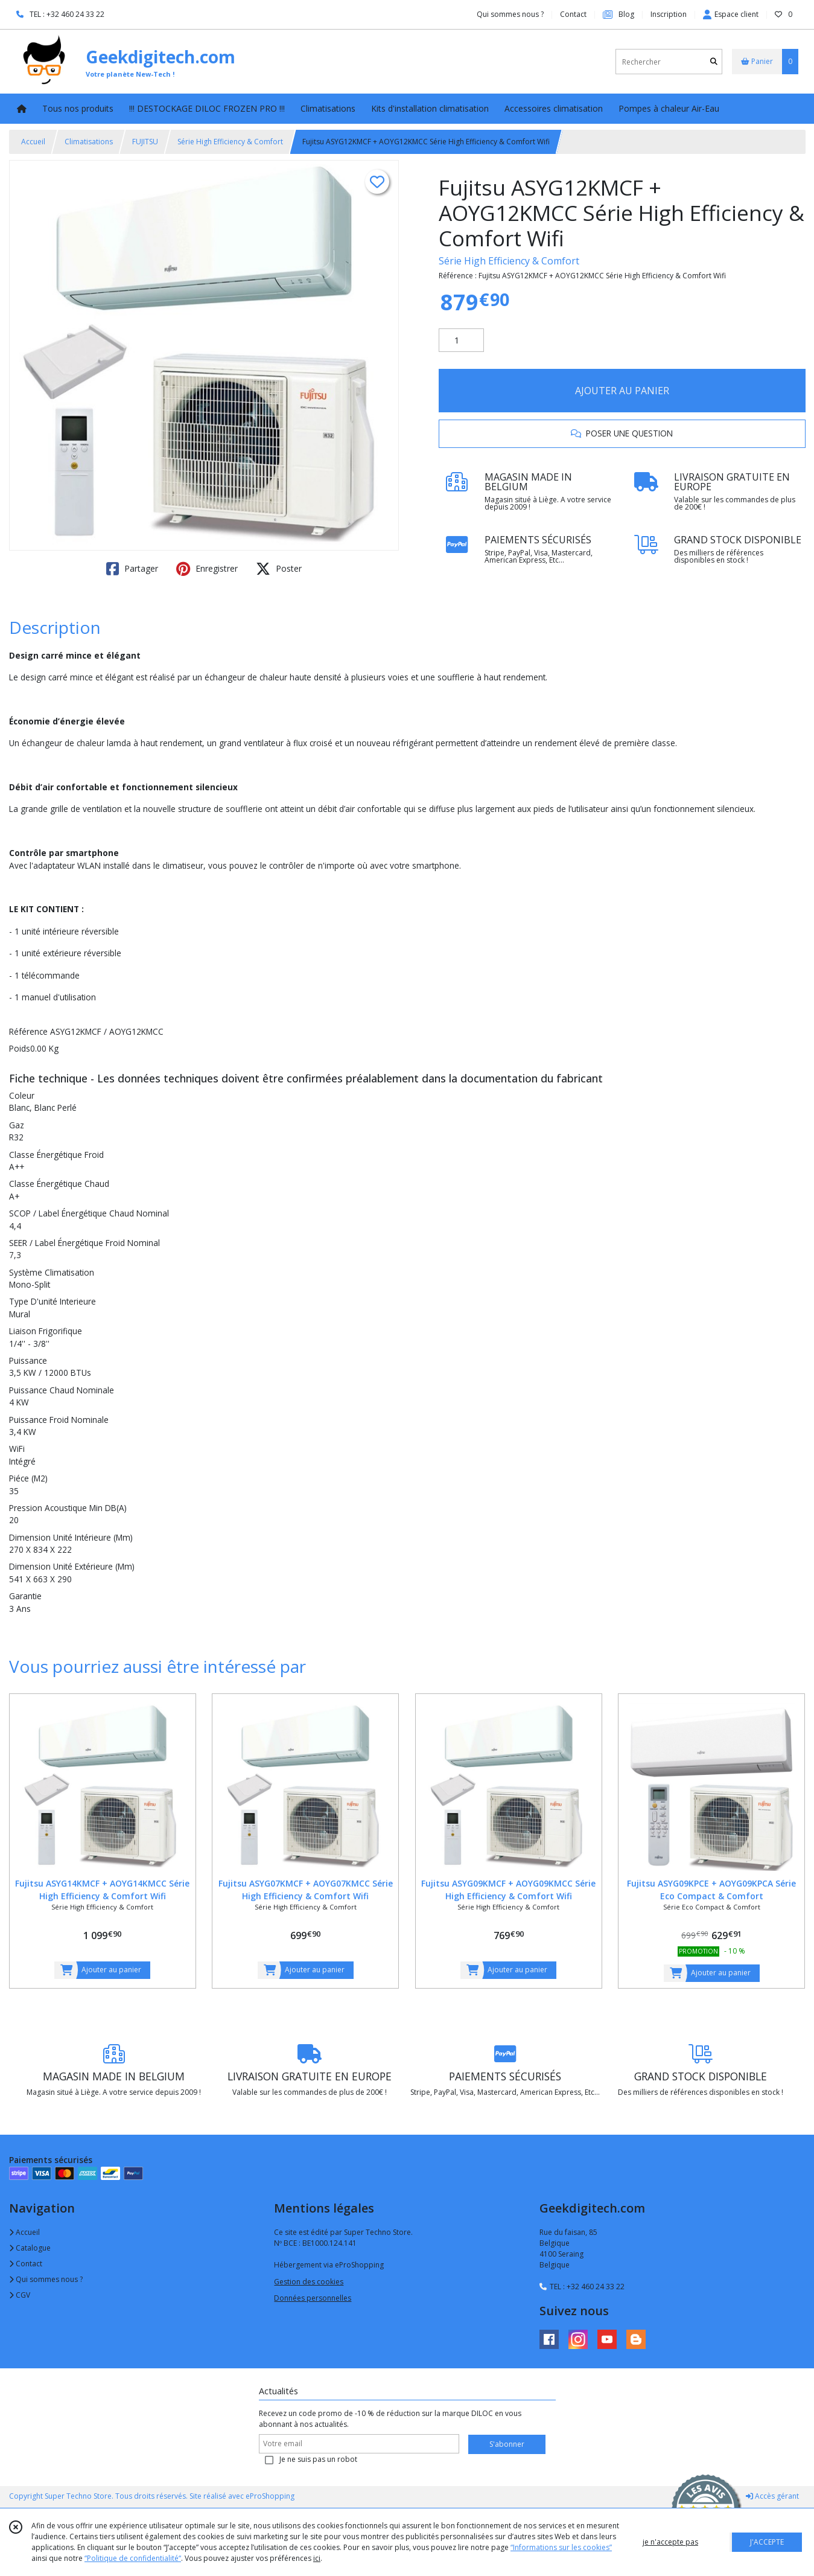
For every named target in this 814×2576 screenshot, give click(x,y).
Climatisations (89, 141)
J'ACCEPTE (767, 2542)
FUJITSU (145, 141)
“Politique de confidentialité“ (132, 2558)
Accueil (33, 141)
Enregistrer (207, 568)
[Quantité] (461, 340)
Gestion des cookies (308, 2282)
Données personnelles (312, 2298)
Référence (29, 1031)
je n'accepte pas (670, 2542)
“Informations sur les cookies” (561, 2547)
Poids (19, 1048)
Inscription (668, 14)
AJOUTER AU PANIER (622, 390)
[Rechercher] (714, 62)
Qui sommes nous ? (46, 2279)
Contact (573, 14)
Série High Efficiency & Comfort (230, 141)
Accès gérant (772, 2496)
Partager (132, 568)
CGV (19, 2295)
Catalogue (30, 2248)
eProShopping (270, 2496)
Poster (279, 568)
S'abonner (506, 2444)
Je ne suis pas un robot (318, 2459)
